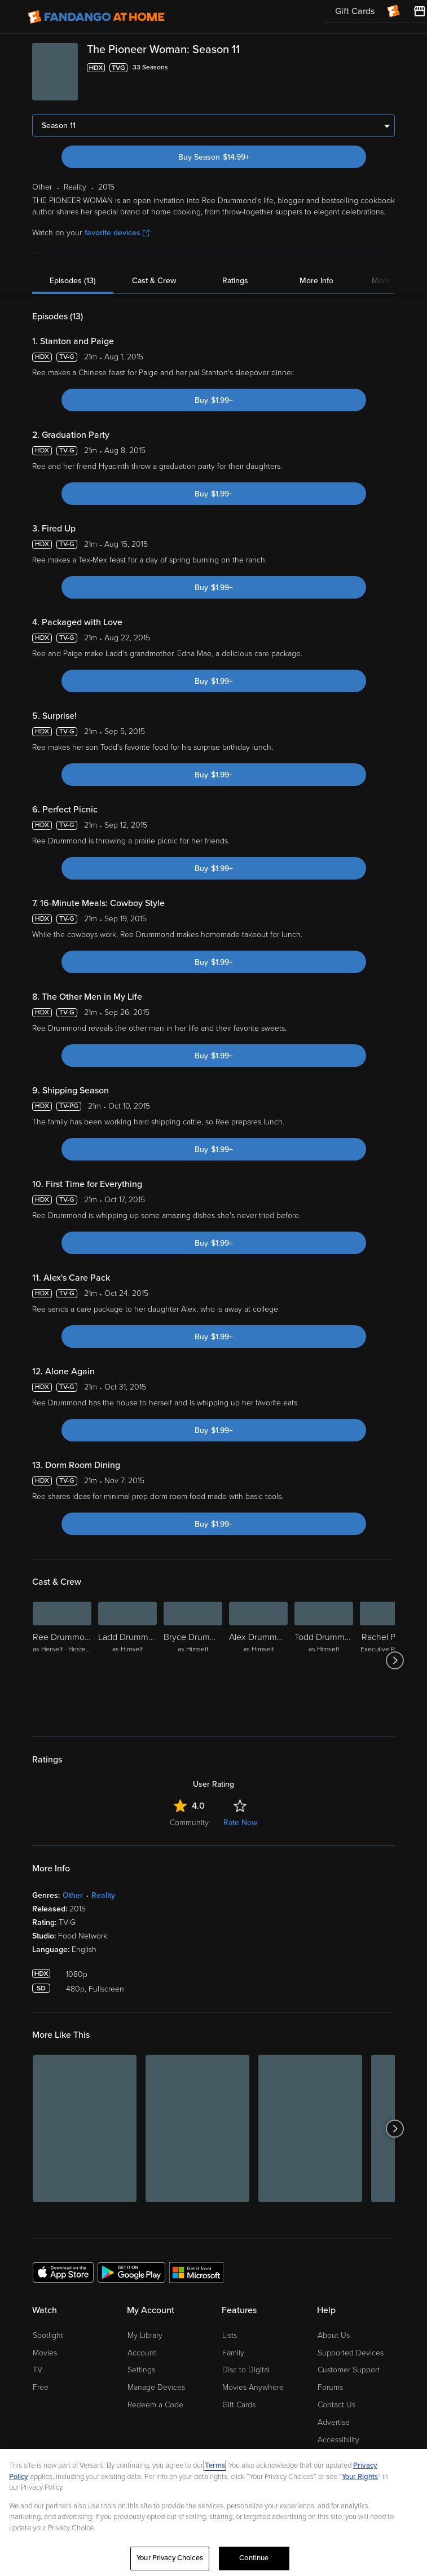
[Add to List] (388, 67)
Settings (141, 2370)
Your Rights (360, 2476)
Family (233, 2353)
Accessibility (338, 2440)
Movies (45, 2353)
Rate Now (240, 1822)
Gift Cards (239, 2405)
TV (37, 2370)
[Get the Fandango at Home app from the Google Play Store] (131, 2272)
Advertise (334, 2422)
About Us (334, 2335)
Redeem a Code (155, 2405)
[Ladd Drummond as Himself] (127, 1660)
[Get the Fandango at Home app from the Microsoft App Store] (196, 2272)
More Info (316, 280)
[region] (213, 2512)
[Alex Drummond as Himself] (258, 1660)
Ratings (235, 280)
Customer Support (349, 2370)
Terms (215, 2465)
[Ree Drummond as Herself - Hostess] (62, 1660)
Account (141, 2353)
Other (73, 1895)
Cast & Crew (154, 280)
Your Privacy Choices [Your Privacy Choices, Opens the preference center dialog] (170, 2557)
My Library (144, 2335)
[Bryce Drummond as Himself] (193, 1660)
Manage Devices (156, 2387)
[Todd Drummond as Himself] (324, 1660)
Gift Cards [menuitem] (355, 11)
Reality (103, 1895)
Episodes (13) (73, 280)
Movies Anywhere (253, 2387)
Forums (330, 2387)
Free (41, 2387)
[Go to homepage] (96, 17)
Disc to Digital (246, 2370)
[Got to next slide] (394, 1660)
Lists (229, 2335)
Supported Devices (351, 2353)
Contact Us (336, 2405)
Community (189, 1822)
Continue (253, 2557)
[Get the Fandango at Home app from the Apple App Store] (63, 2272)
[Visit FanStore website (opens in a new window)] (419, 11)
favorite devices (117, 233)
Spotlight (48, 2335)
